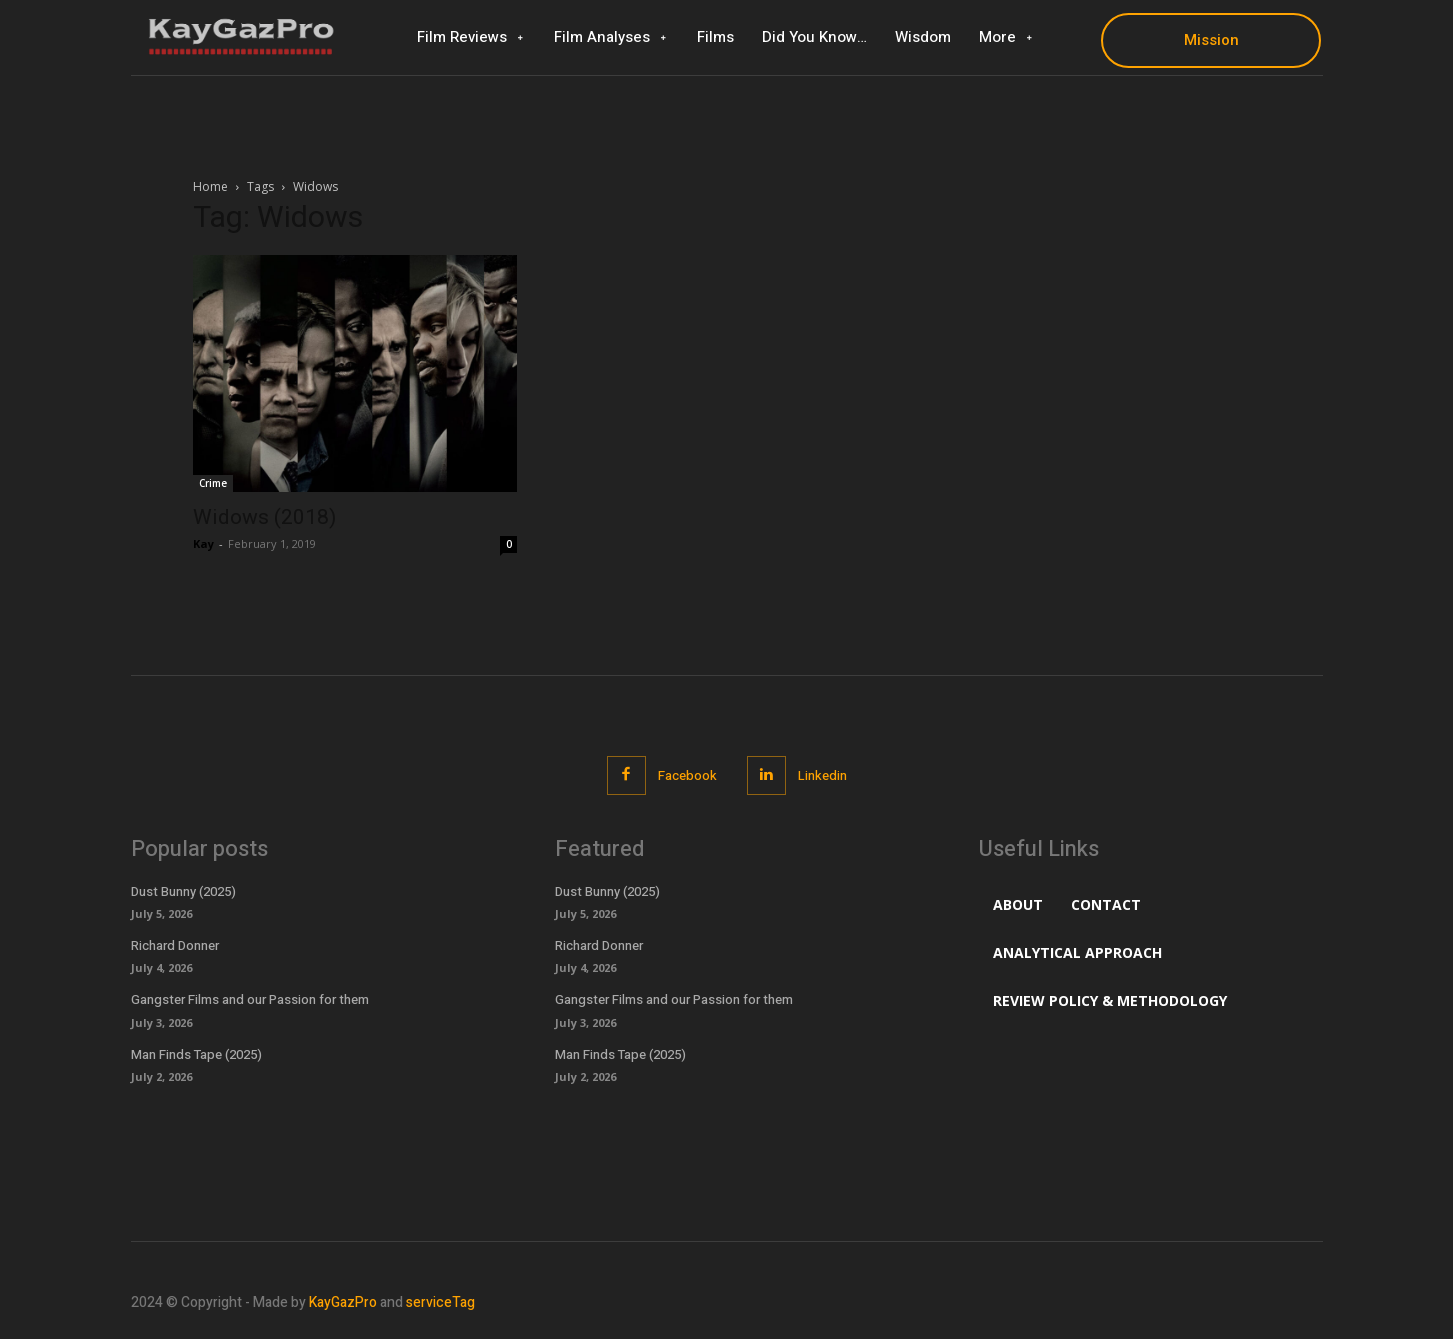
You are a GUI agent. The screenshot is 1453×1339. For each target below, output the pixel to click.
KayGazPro (343, 1302)
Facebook (687, 775)
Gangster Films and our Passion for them (250, 999)
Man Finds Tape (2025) (196, 1054)
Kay (203, 543)
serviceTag (440, 1302)
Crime (213, 483)
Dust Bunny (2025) (183, 891)
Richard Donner (175, 945)
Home (210, 186)
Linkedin (822, 775)
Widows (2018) (264, 517)
